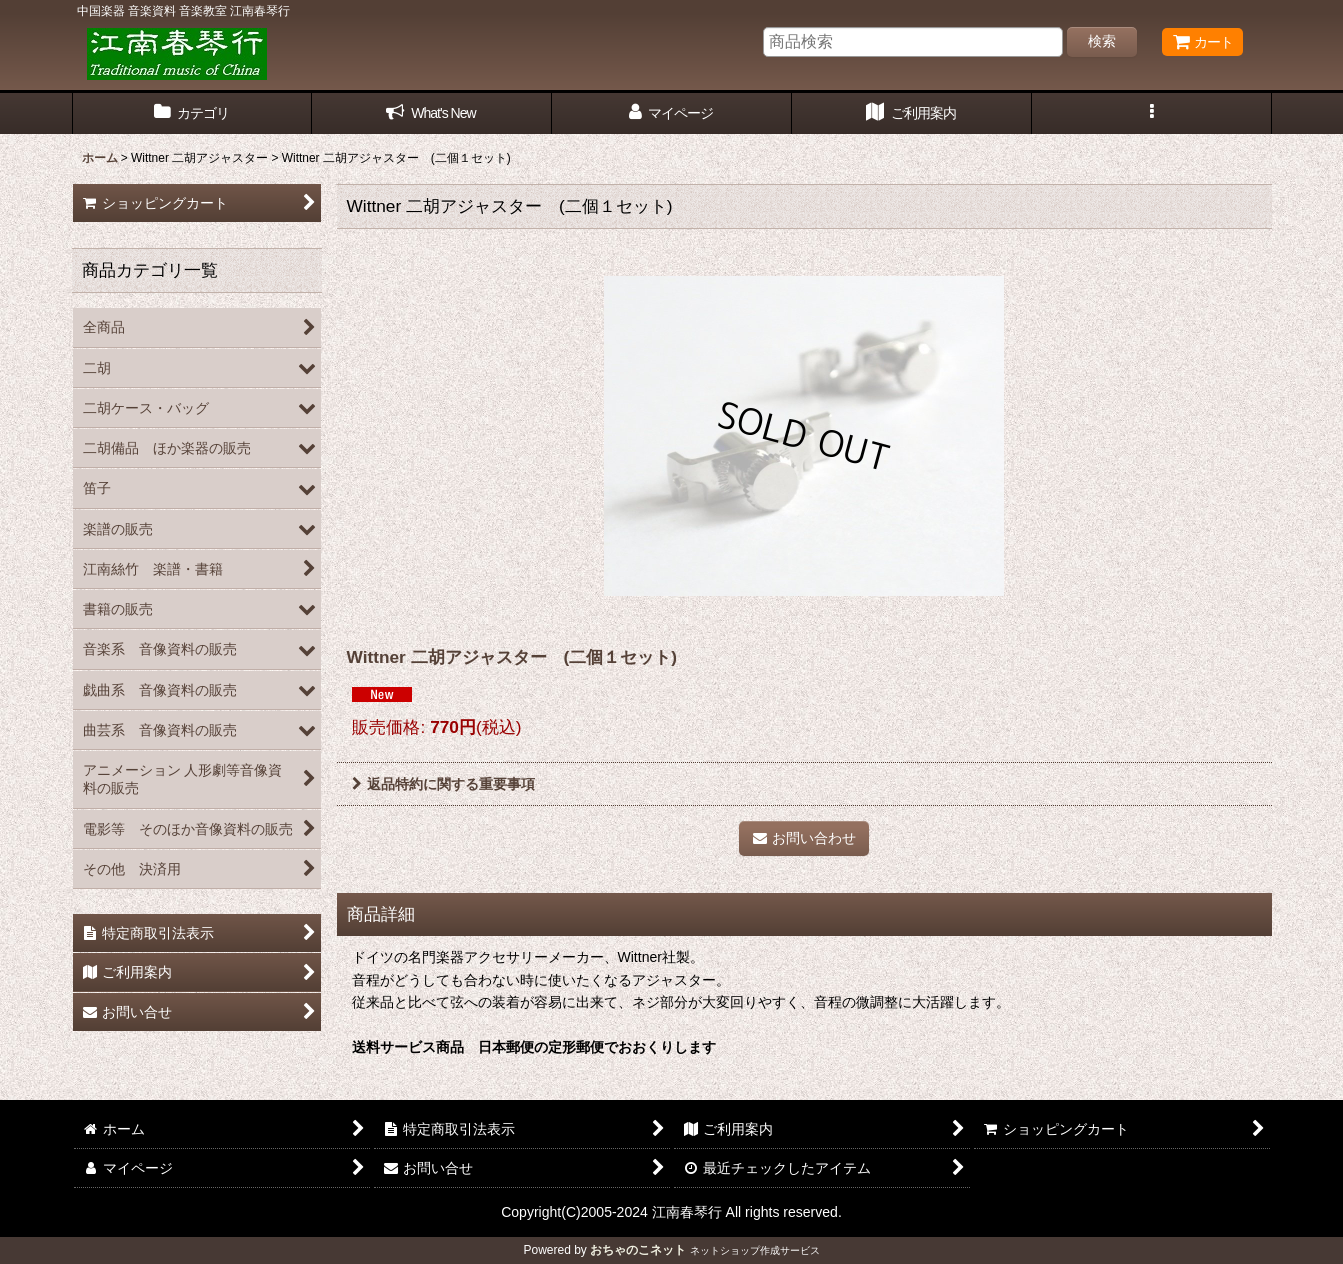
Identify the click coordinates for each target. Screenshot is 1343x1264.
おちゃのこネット (638, 1250)
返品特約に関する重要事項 (443, 784)
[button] (1152, 113)
